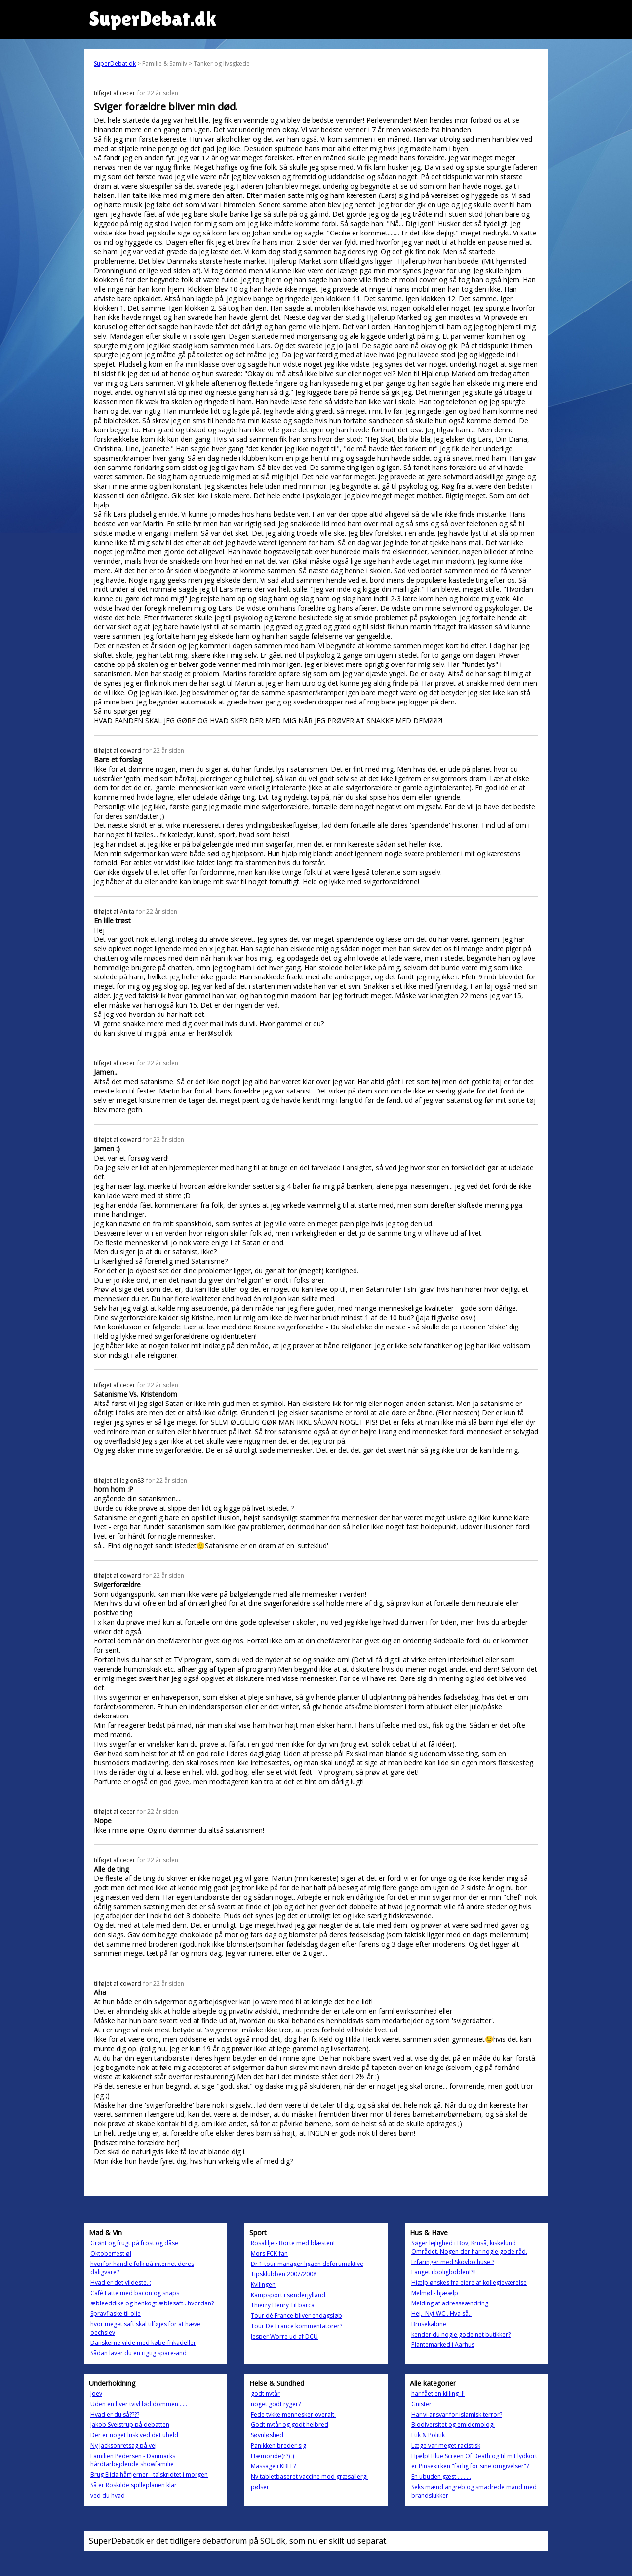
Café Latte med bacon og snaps (134, 2293)
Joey (96, 2393)
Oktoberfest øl (110, 2253)
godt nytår (265, 2393)
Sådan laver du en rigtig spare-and (138, 2353)
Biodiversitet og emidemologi (453, 2424)
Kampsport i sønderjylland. (289, 2295)
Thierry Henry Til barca (283, 2305)
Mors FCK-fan (269, 2253)
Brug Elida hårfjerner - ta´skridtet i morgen (149, 2474)
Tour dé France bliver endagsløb (296, 2315)
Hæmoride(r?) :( (273, 2456)
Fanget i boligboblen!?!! (443, 2272)
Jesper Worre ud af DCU (284, 2336)
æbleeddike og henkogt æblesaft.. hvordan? (152, 2303)
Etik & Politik (428, 2435)
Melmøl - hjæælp (434, 2293)
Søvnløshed (267, 2435)
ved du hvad (107, 2495)
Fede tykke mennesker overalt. (293, 2414)
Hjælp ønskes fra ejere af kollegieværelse (469, 2282)
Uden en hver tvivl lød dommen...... (138, 2404)
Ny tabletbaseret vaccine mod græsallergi (309, 2476)
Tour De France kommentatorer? (296, 2326)
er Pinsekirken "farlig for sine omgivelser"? (470, 2466)
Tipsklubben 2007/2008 (283, 2274)
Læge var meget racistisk (445, 2445)
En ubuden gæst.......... (441, 2476)
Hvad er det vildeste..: (120, 2282)
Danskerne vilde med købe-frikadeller (143, 2343)
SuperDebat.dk (115, 63)
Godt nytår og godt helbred (289, 2424)
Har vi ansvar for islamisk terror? (456, 2414)
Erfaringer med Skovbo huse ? (452, 2262)
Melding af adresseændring (449, 2303)
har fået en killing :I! (438, 2393)
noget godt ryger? (276, 2404)
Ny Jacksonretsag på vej (123, 2445)
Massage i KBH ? (273, 2466)
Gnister (421, 2404)
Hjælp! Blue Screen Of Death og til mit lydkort (474, 2456)
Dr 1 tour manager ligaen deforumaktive (307, 2264)
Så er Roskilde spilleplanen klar (133, 2485)
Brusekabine (428, 2324)
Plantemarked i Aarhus (442, 2345)
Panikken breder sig (278, 2445)
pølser (260, 2487)
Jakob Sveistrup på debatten (129, 2424)
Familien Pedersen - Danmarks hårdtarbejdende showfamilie (132, 2460)
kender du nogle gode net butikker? (461, 2334)
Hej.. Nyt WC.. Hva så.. (441, 2313)
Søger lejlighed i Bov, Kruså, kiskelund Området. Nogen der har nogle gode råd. (469, 2247)
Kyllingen (263, 2284)
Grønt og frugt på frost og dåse (134, 2243)
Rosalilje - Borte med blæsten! (293, 2243)
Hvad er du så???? (114, 2414)
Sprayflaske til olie (115, 2313)
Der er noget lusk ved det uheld (134, 2435)
